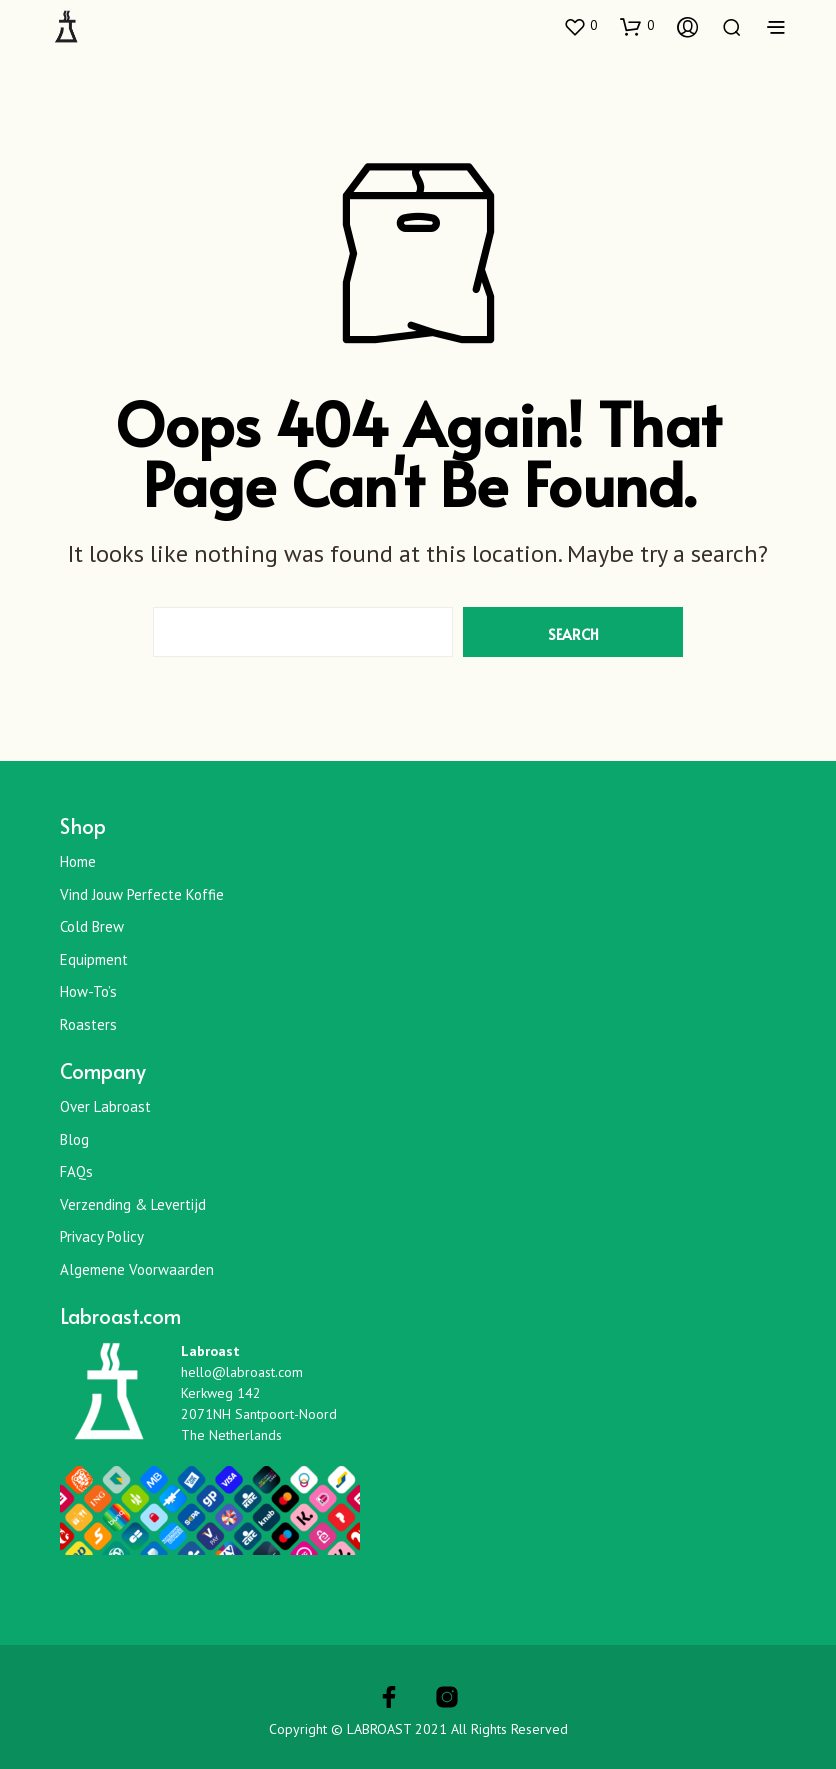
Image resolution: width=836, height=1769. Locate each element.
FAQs (76, 1171)
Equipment (94, 959)
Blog (74, 1139)
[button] (580, 26)
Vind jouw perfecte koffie (142, 894)
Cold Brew (92, 926)
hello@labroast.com (242, 1372)
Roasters (88, 1024)
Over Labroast (105, 1106)
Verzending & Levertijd (133, 1204)
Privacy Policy (102, 1236)
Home (78, 861)
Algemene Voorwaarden (137, 1269)
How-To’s (88, 991)
